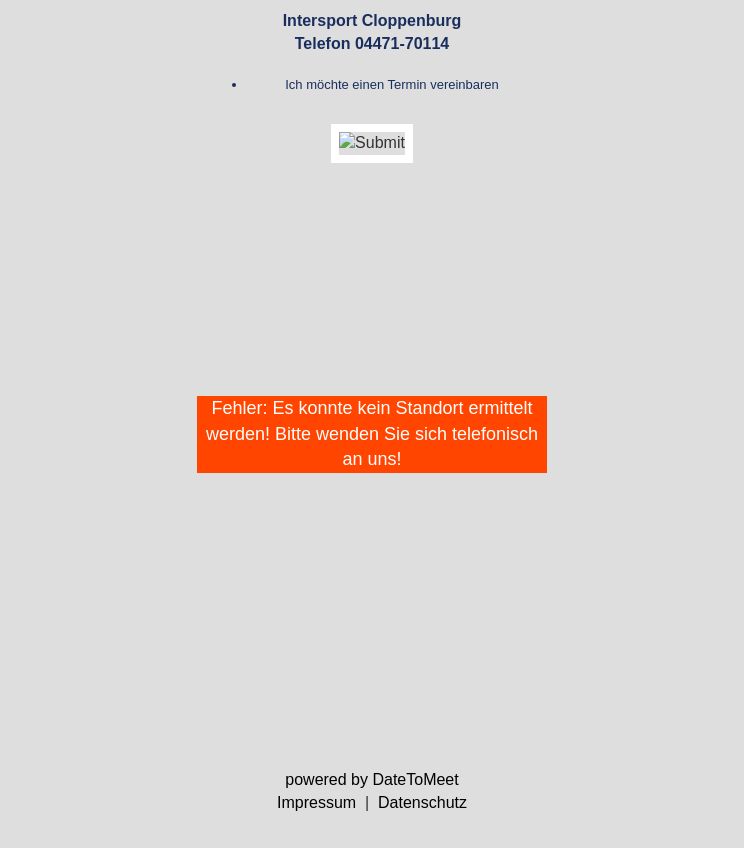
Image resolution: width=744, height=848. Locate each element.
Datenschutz (422, 802)
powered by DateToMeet (371, 779)
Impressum (316, 802)
